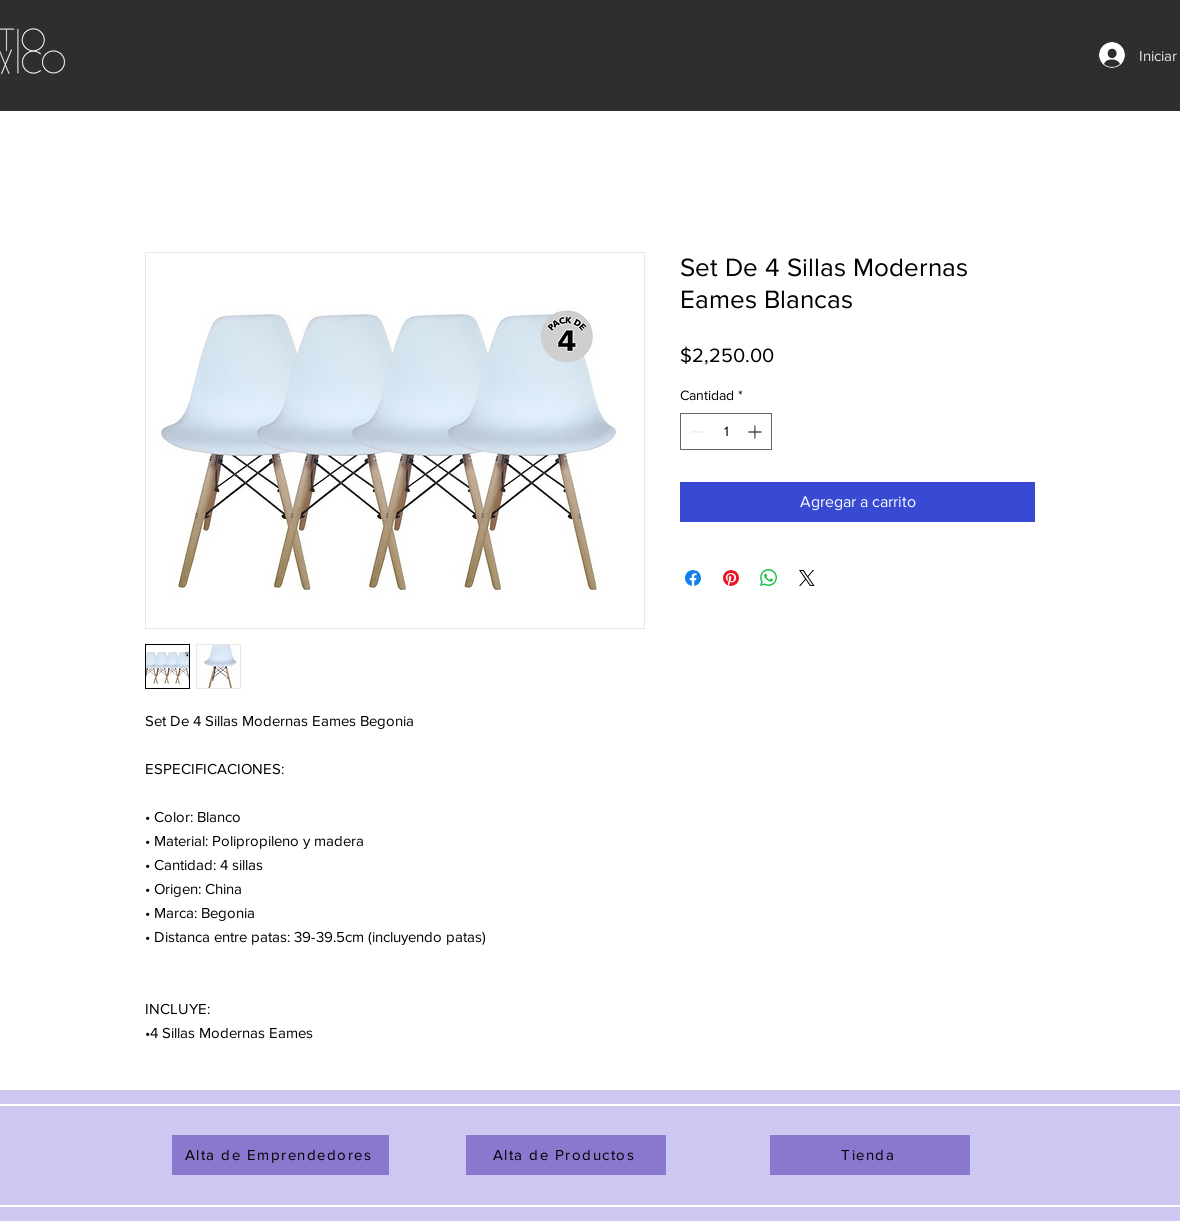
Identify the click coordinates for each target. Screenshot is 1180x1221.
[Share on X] (807, 578)
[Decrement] (695, 431)
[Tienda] (870, 1155)
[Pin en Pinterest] (731, 578)
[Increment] (756, 431)
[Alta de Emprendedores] (280, 1155)
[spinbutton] (726, 431)
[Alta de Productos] (566, 1155)
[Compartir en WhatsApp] (769, 578)
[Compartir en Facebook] (693, 578)
